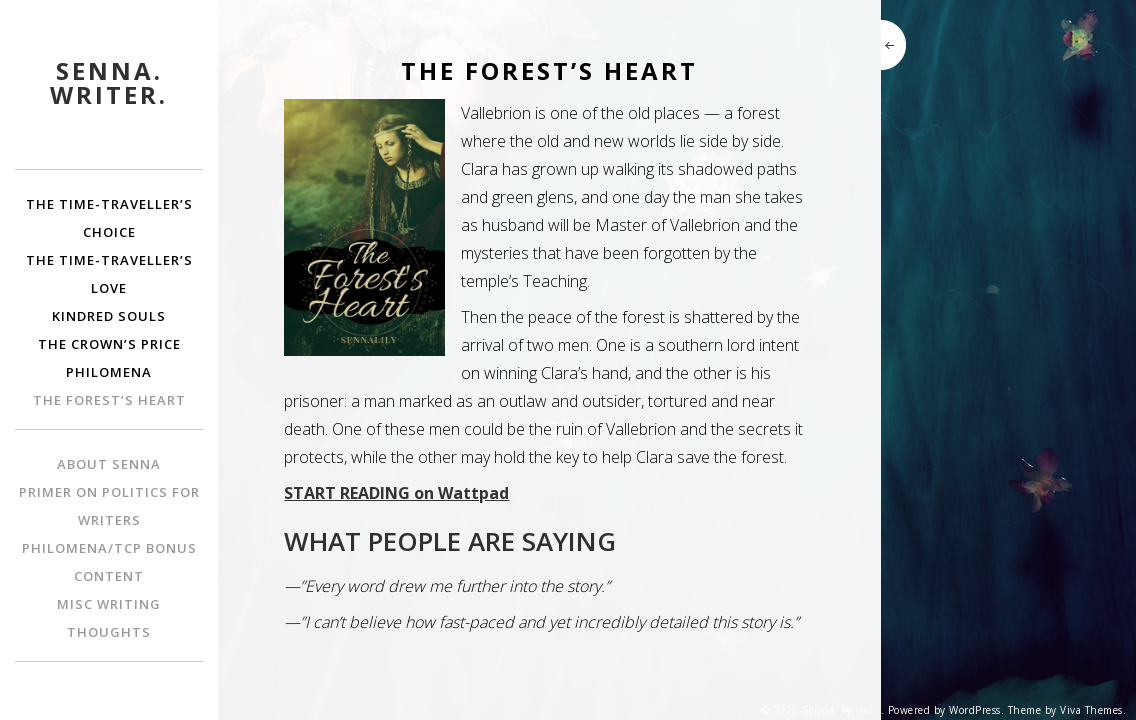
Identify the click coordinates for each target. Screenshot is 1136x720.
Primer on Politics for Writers (109, 506)
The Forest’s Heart (109, 400)
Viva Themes (1091, 710)
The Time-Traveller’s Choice (109, 218)
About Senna (109, 464)
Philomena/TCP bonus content (109, 562)
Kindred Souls (109, 316)
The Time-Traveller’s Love (109, 274)
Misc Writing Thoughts (109, 618)
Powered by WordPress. (946, 710)
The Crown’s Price (109, 344)
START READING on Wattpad (396, 493)
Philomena (109, 372)
